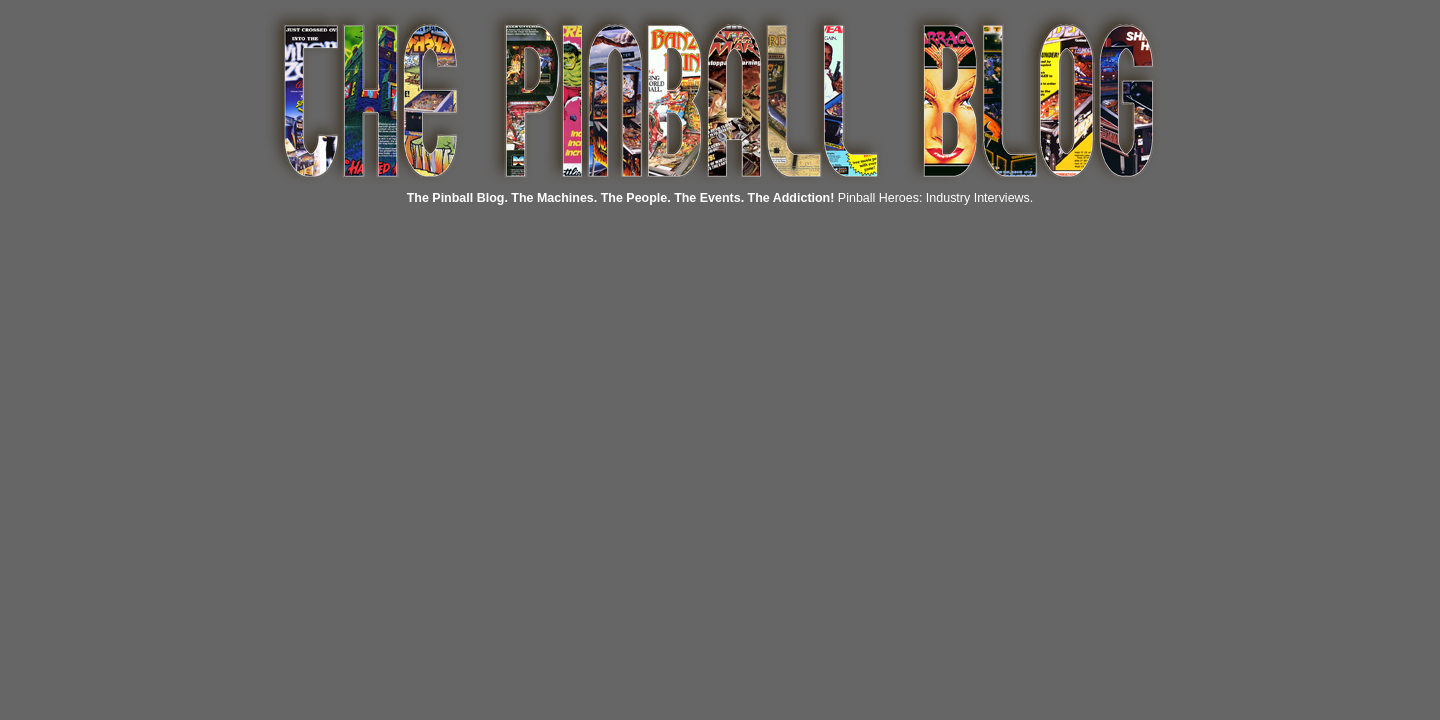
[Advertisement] (383, 305)
